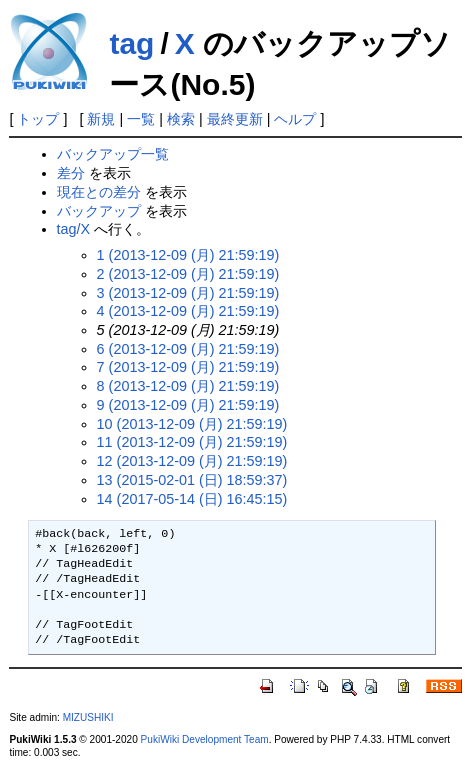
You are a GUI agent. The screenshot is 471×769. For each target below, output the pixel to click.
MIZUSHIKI (88, 717)
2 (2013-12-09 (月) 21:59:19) (188, 274)
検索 (181, 119)
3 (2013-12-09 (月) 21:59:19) (188, 293)
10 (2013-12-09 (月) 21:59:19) (192, 424)
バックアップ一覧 (113, 154)
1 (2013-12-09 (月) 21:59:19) (188, 255)
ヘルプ (295, 119)
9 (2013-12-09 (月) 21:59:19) (188, 405)
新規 (101, 119)
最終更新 (235, 119)
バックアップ (99, 211)
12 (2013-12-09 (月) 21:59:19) (192, 461)
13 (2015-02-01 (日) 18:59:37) (192, 480)
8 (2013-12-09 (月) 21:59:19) (188, 386)
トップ (38, 119)
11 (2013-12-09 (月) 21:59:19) (192, 442)
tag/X (74, 229)
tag (131, 43)
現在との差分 (99, 192)
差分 (71, 173)
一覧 (141, 119)
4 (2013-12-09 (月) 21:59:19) (188, 311)
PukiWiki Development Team (205, 739)
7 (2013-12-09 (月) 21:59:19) (188, 367)
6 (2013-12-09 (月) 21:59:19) (188, 349)
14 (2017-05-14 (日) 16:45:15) (192, 499)
